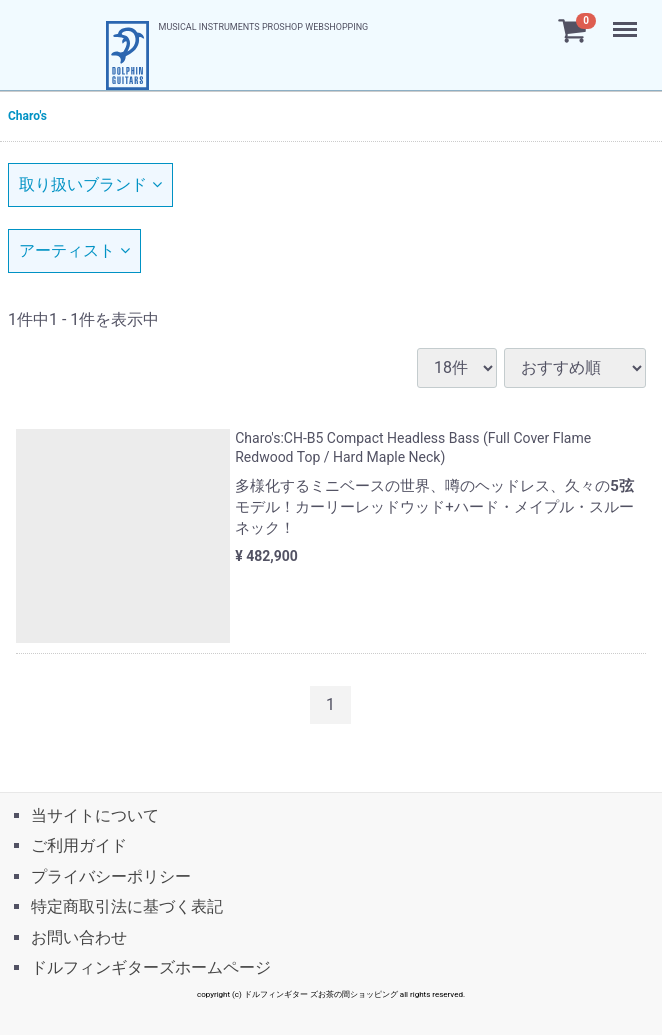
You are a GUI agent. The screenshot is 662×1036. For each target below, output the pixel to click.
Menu (627, 20)
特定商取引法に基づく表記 (127, 907)
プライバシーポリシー (111, 876)
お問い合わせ (79, 937)
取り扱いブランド (90, 184)
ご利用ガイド (79, 846)
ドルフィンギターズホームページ (151, 967)
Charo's (27, 116)
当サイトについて (95, 815)
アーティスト (74, 250)
